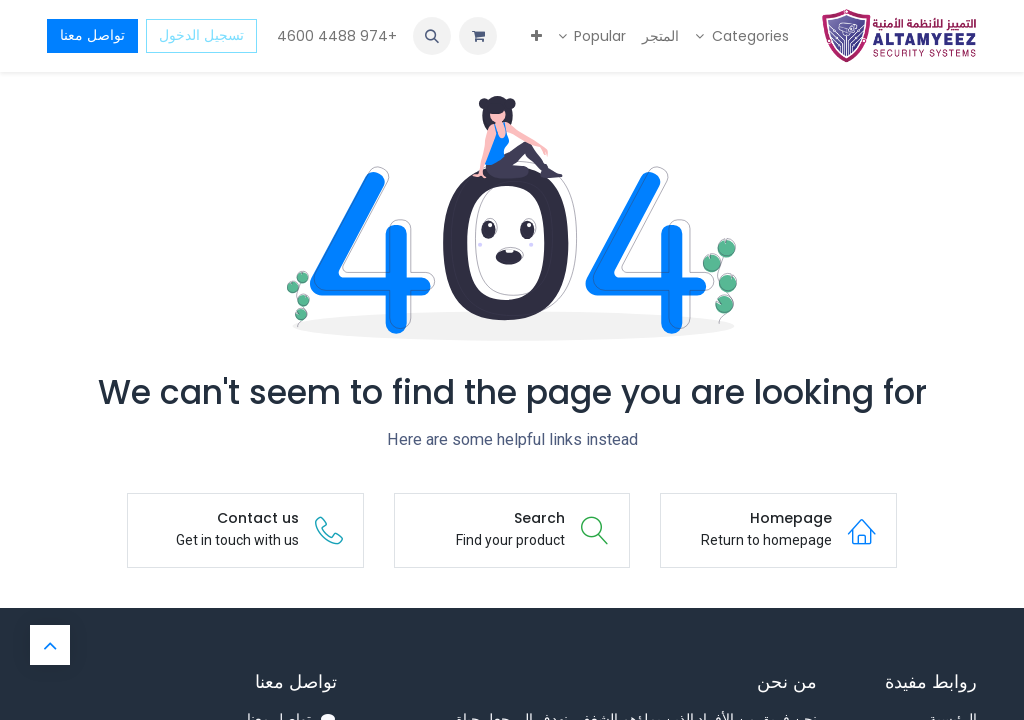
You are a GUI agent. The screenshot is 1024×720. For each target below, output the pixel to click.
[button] (432, 36)
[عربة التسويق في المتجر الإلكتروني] (478, 36)
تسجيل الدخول (201, 35)
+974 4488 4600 (335, 36)
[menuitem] (742, 36)
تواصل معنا (92, 35)
